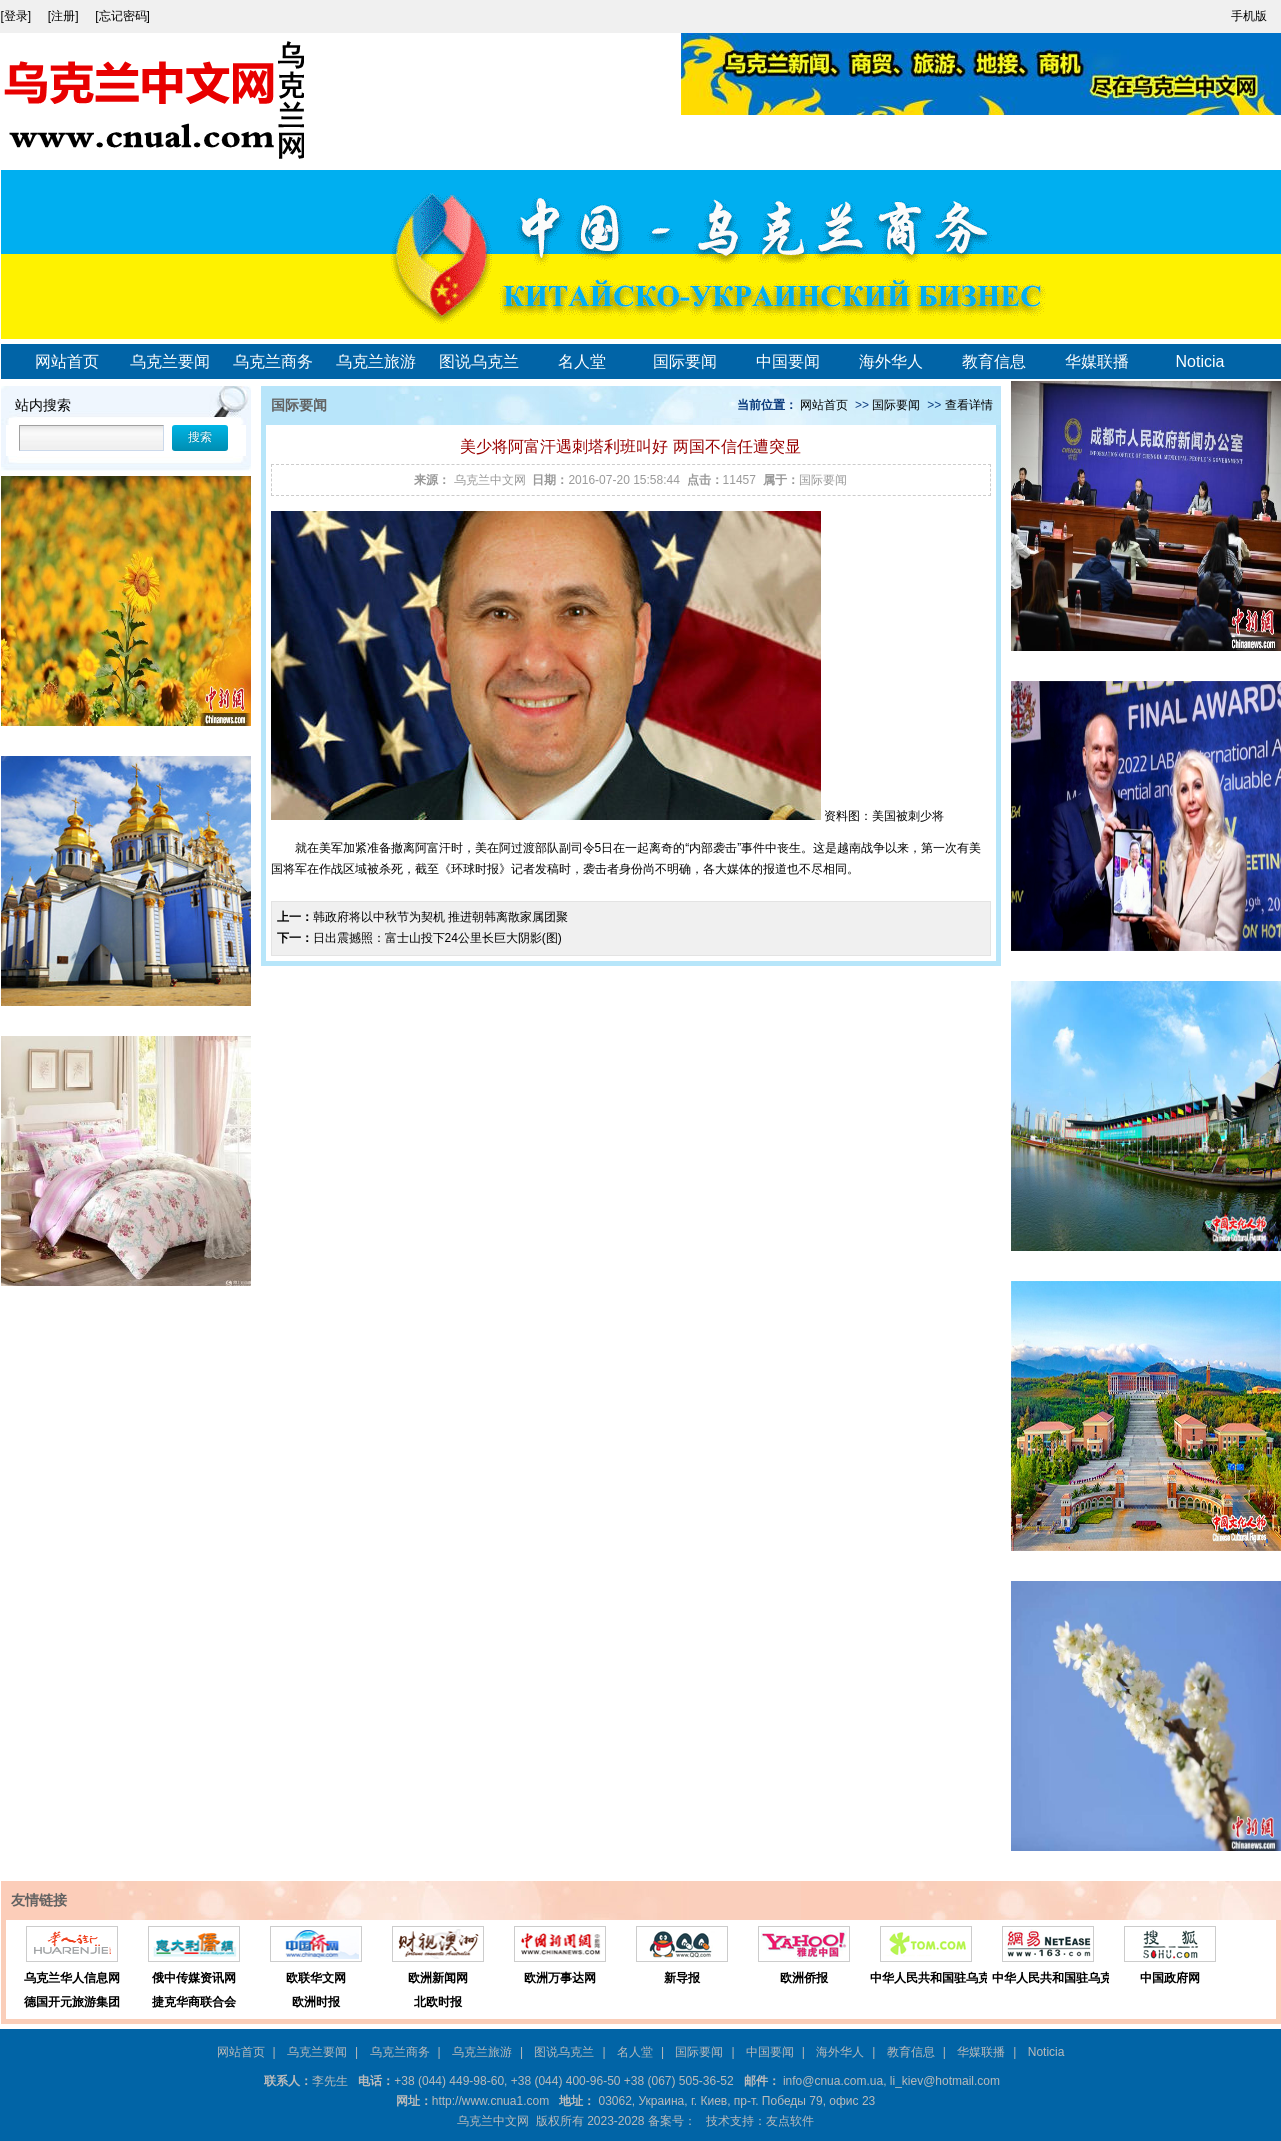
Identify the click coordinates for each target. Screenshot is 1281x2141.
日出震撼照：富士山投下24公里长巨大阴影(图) (437, 938)
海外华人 (891, 361)
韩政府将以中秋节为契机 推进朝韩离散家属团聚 (440, 917)
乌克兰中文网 (490, 480)
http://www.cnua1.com (490, 2101)
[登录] (18, 16)
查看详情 (969, 405)
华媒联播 (1097, 361)
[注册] (65, 16)
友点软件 (790, 2121)
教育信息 (994, 361)
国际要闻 (685, 361)
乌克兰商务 (273, 361)
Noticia (1200, 361)
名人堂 (582, 361)
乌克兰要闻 (170, 361)
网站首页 (67, 361)
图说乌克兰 (479, 361)
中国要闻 (788, 361)
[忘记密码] (122, 16)
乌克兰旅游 (376, 361)
